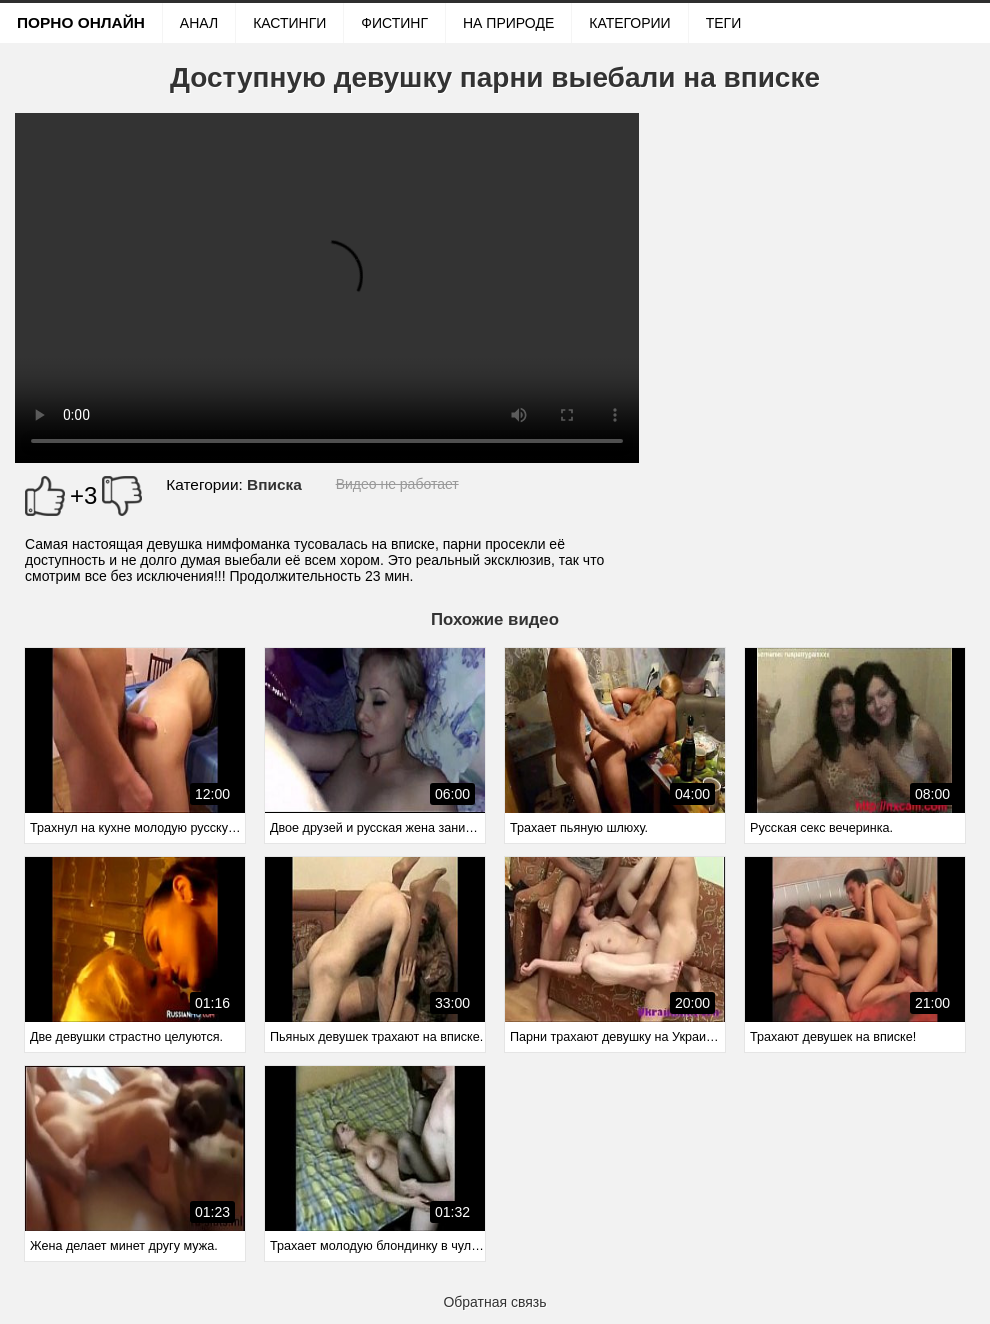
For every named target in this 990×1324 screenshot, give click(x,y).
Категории (629, 23)
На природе (508, 23)
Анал (199, 23)
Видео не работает (397, 484)
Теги (724, 23)
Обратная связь (494, 1302)
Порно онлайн (81, 22)
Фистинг (394, 23)
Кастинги (289, 23)
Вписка (274, 484)
